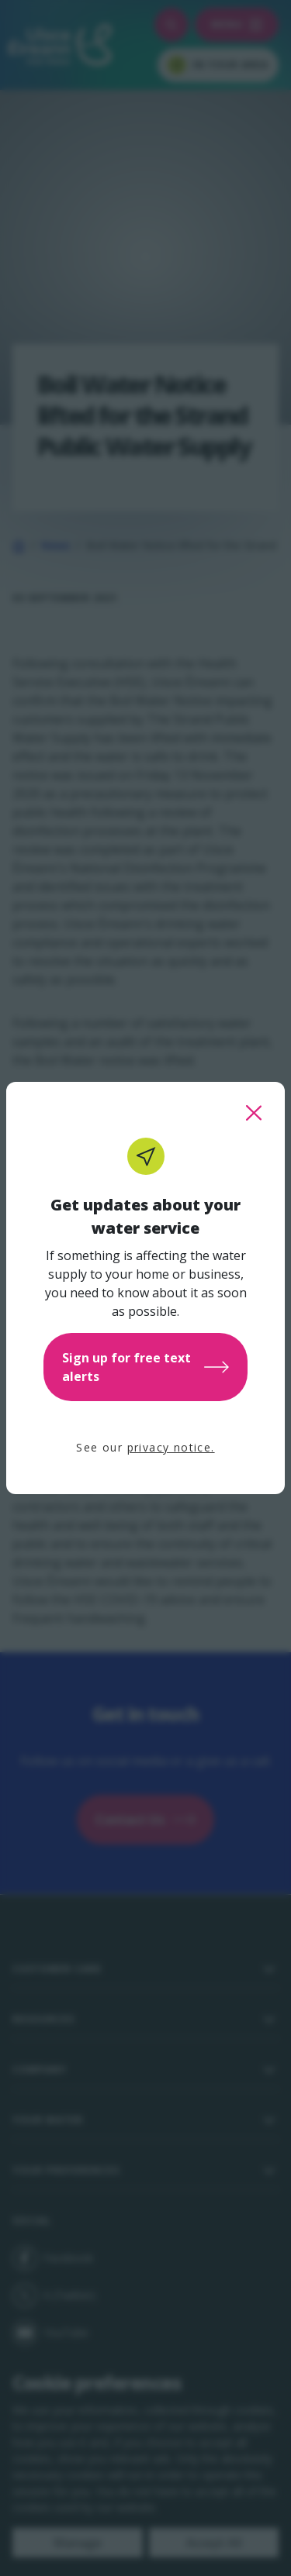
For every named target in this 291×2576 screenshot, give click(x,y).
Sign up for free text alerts (145, 1367)
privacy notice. (171, 1447)
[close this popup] (253, 1112)
